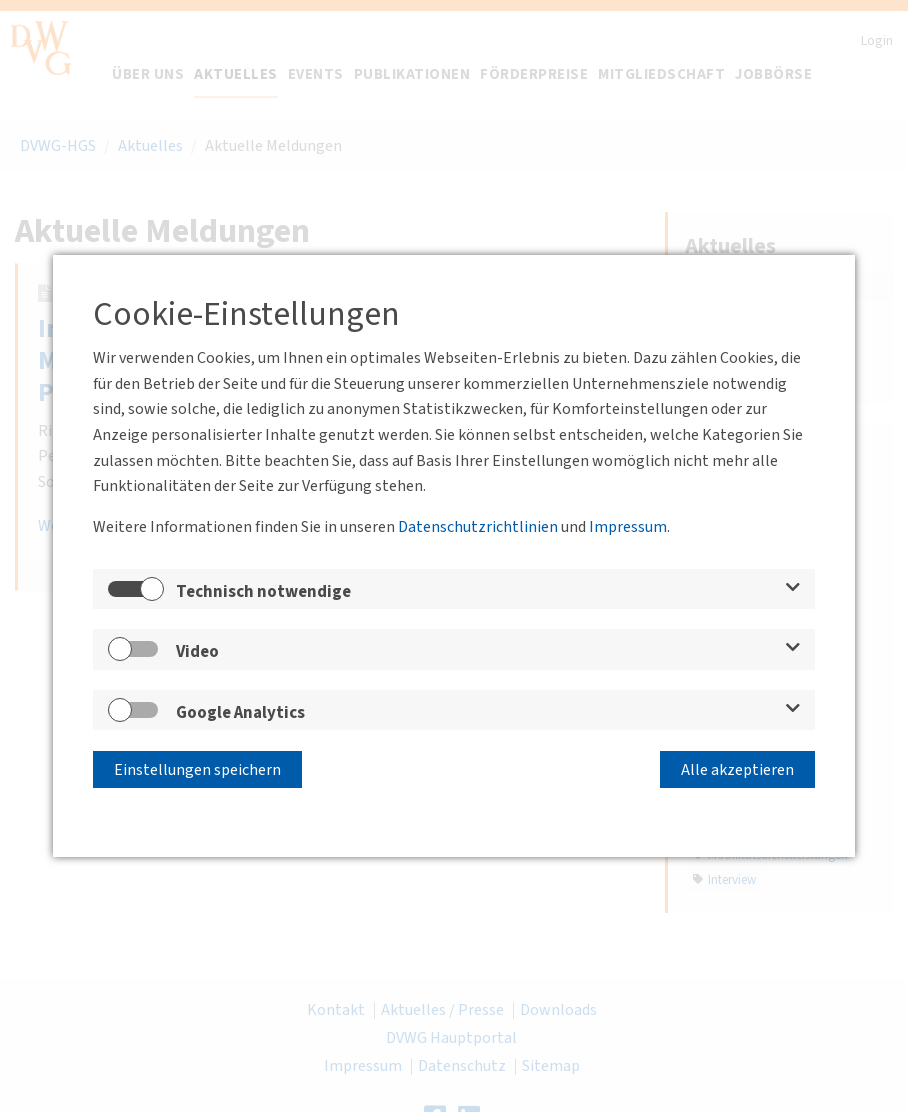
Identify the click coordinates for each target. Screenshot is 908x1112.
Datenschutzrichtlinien (478, 527)
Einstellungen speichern (197, 770)
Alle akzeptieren (737, 770)
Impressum (628, 527)
